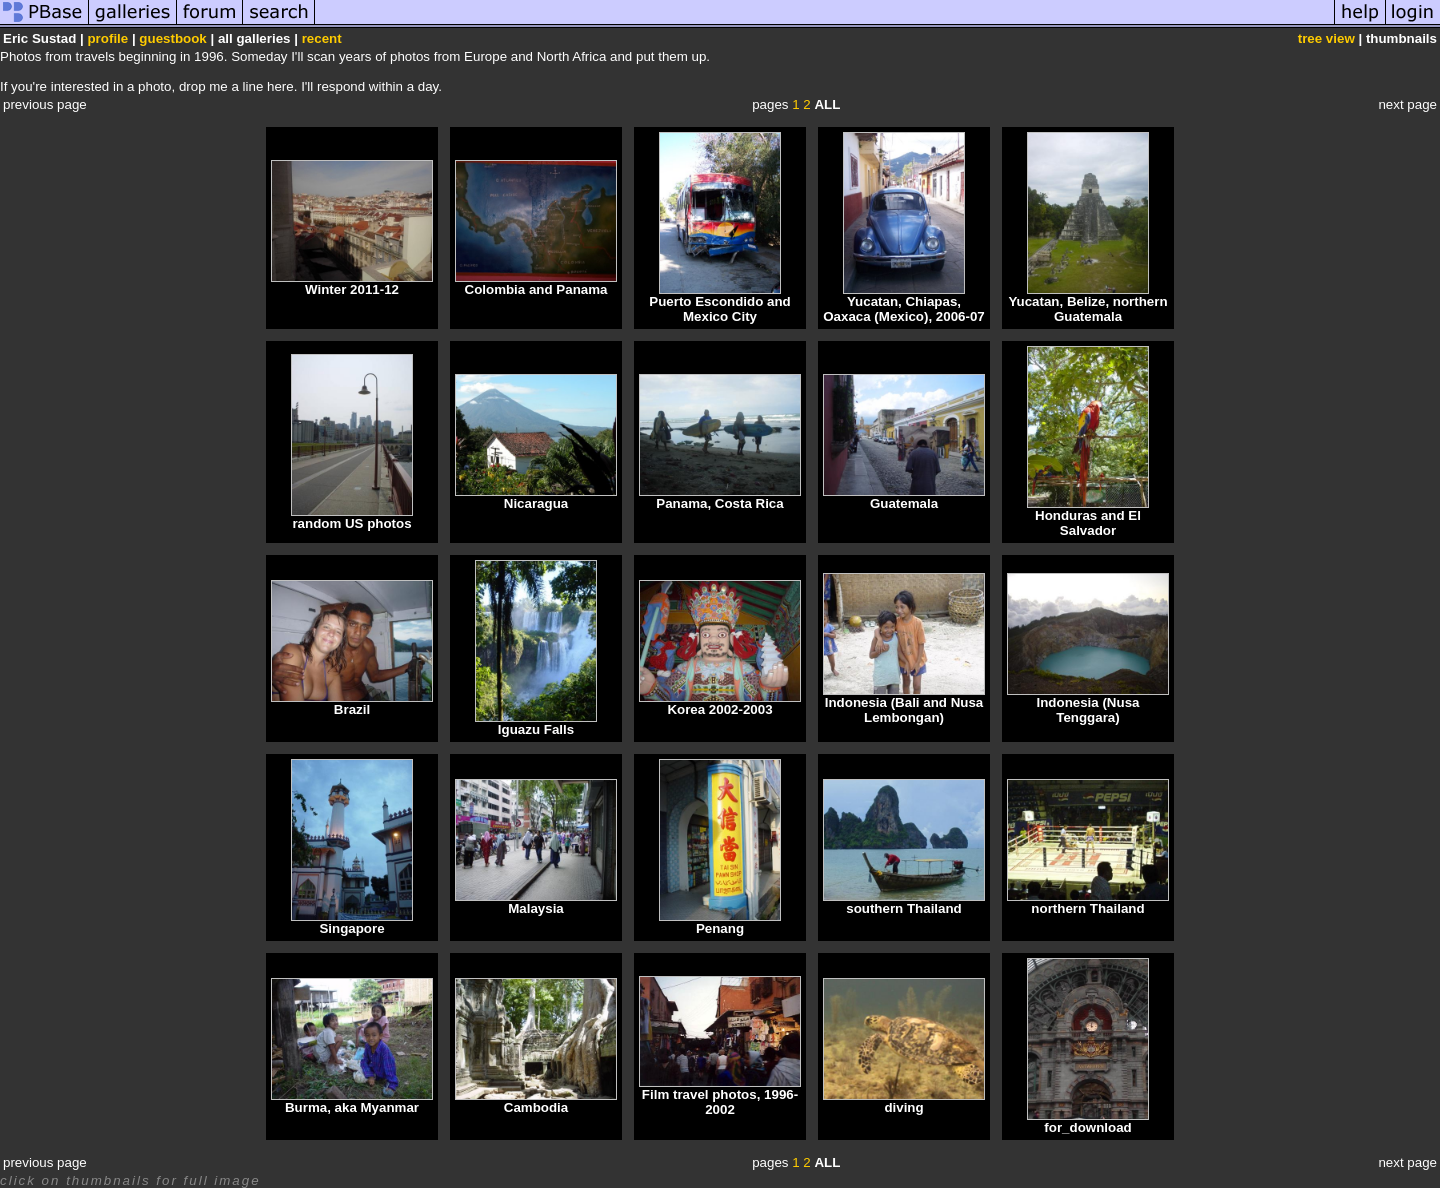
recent (322, 38)
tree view (1326, 38)
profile (107, 38)
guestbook (172, 38)
